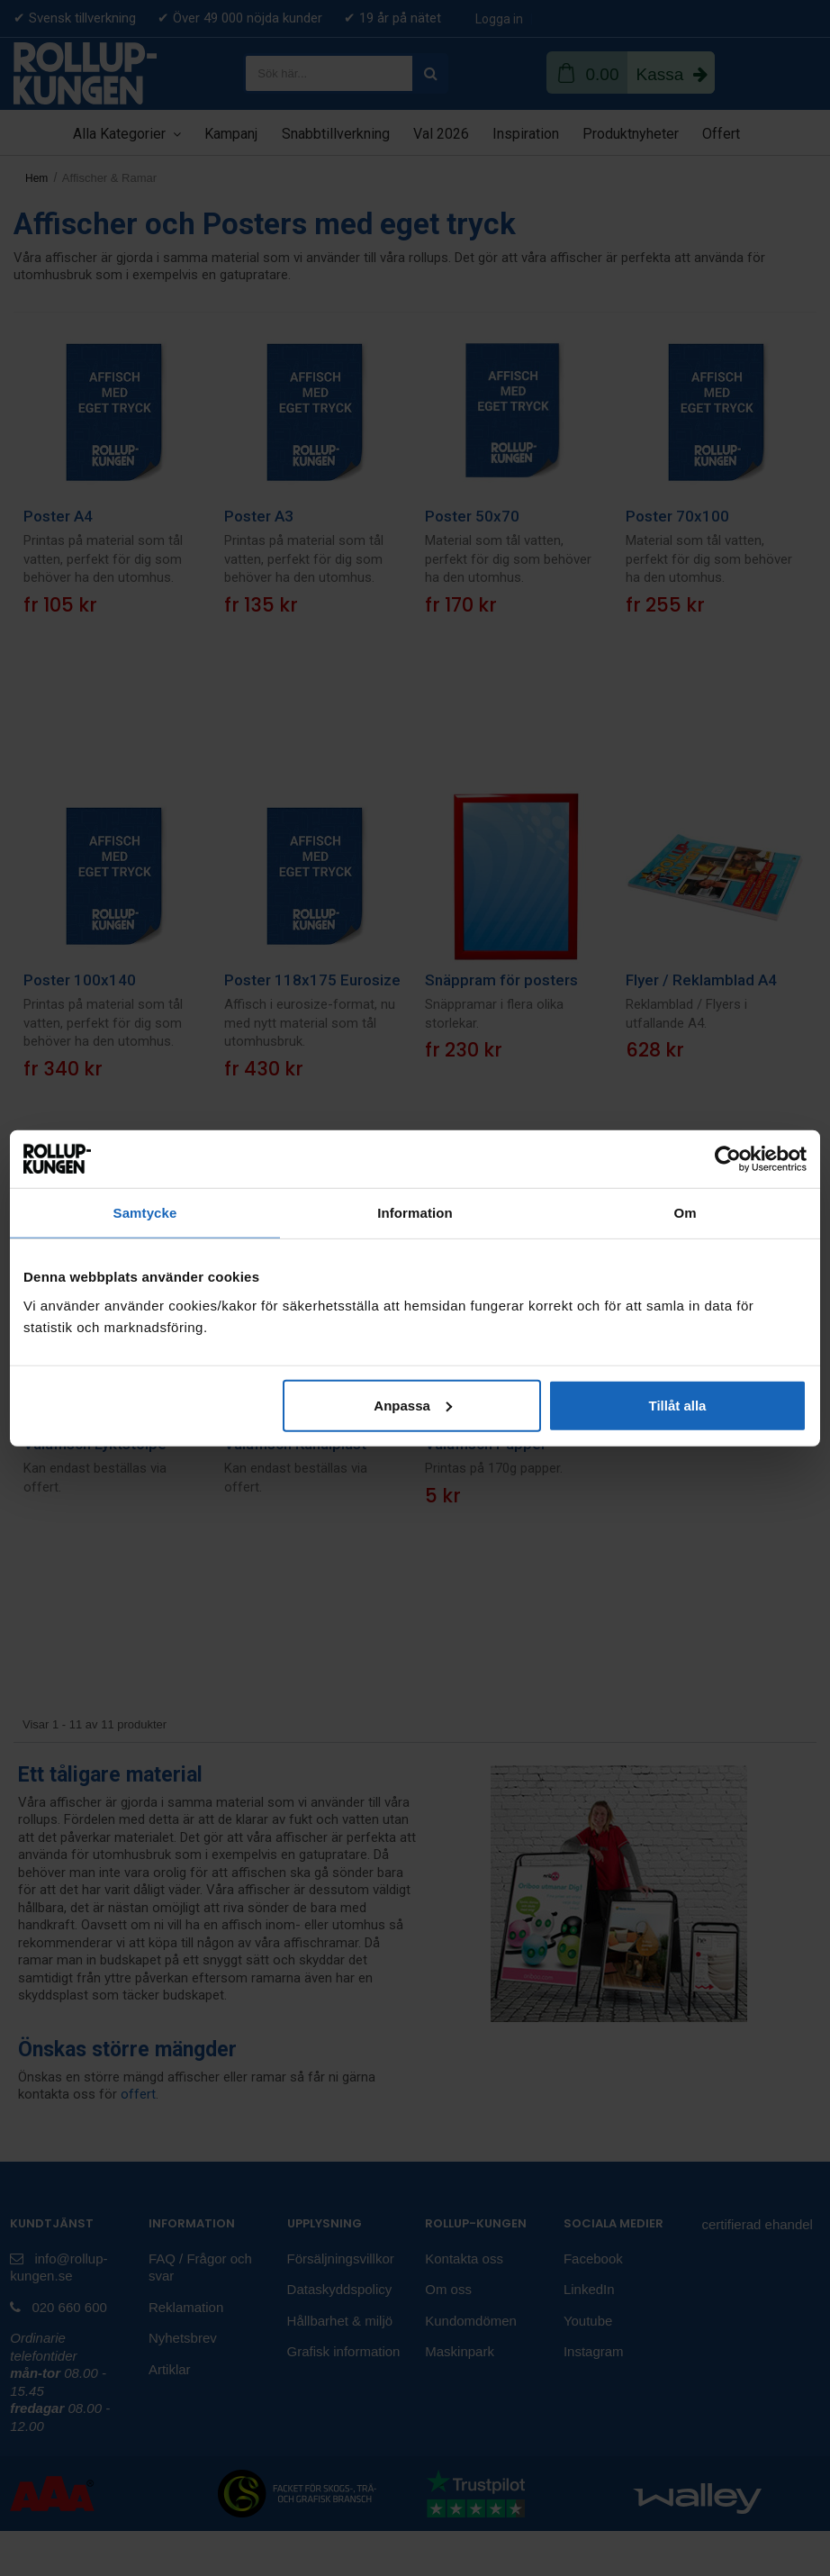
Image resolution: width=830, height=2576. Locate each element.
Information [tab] (415, 1212)
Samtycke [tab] (145, 1212)
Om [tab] (684, 1212)
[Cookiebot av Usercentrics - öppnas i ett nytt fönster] (728, 1159)
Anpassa (413, 1404)
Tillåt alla (677, 1404)
